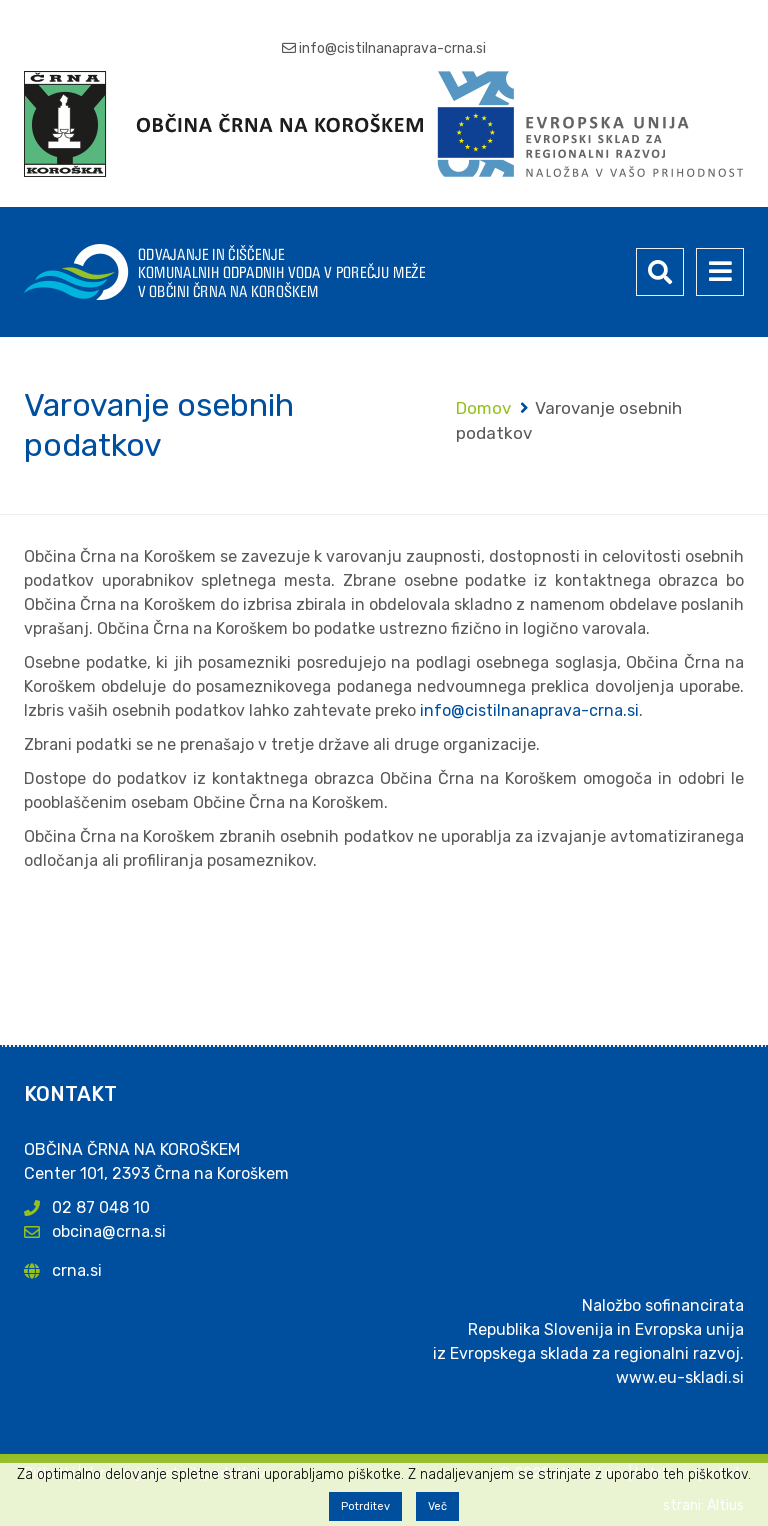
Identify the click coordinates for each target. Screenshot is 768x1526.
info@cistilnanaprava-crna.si (392, 48)
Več (437, 1506)
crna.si (77, 1270)
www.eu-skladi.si (680, 1377)
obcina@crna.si (109, 1231)
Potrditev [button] (365, 1506)
